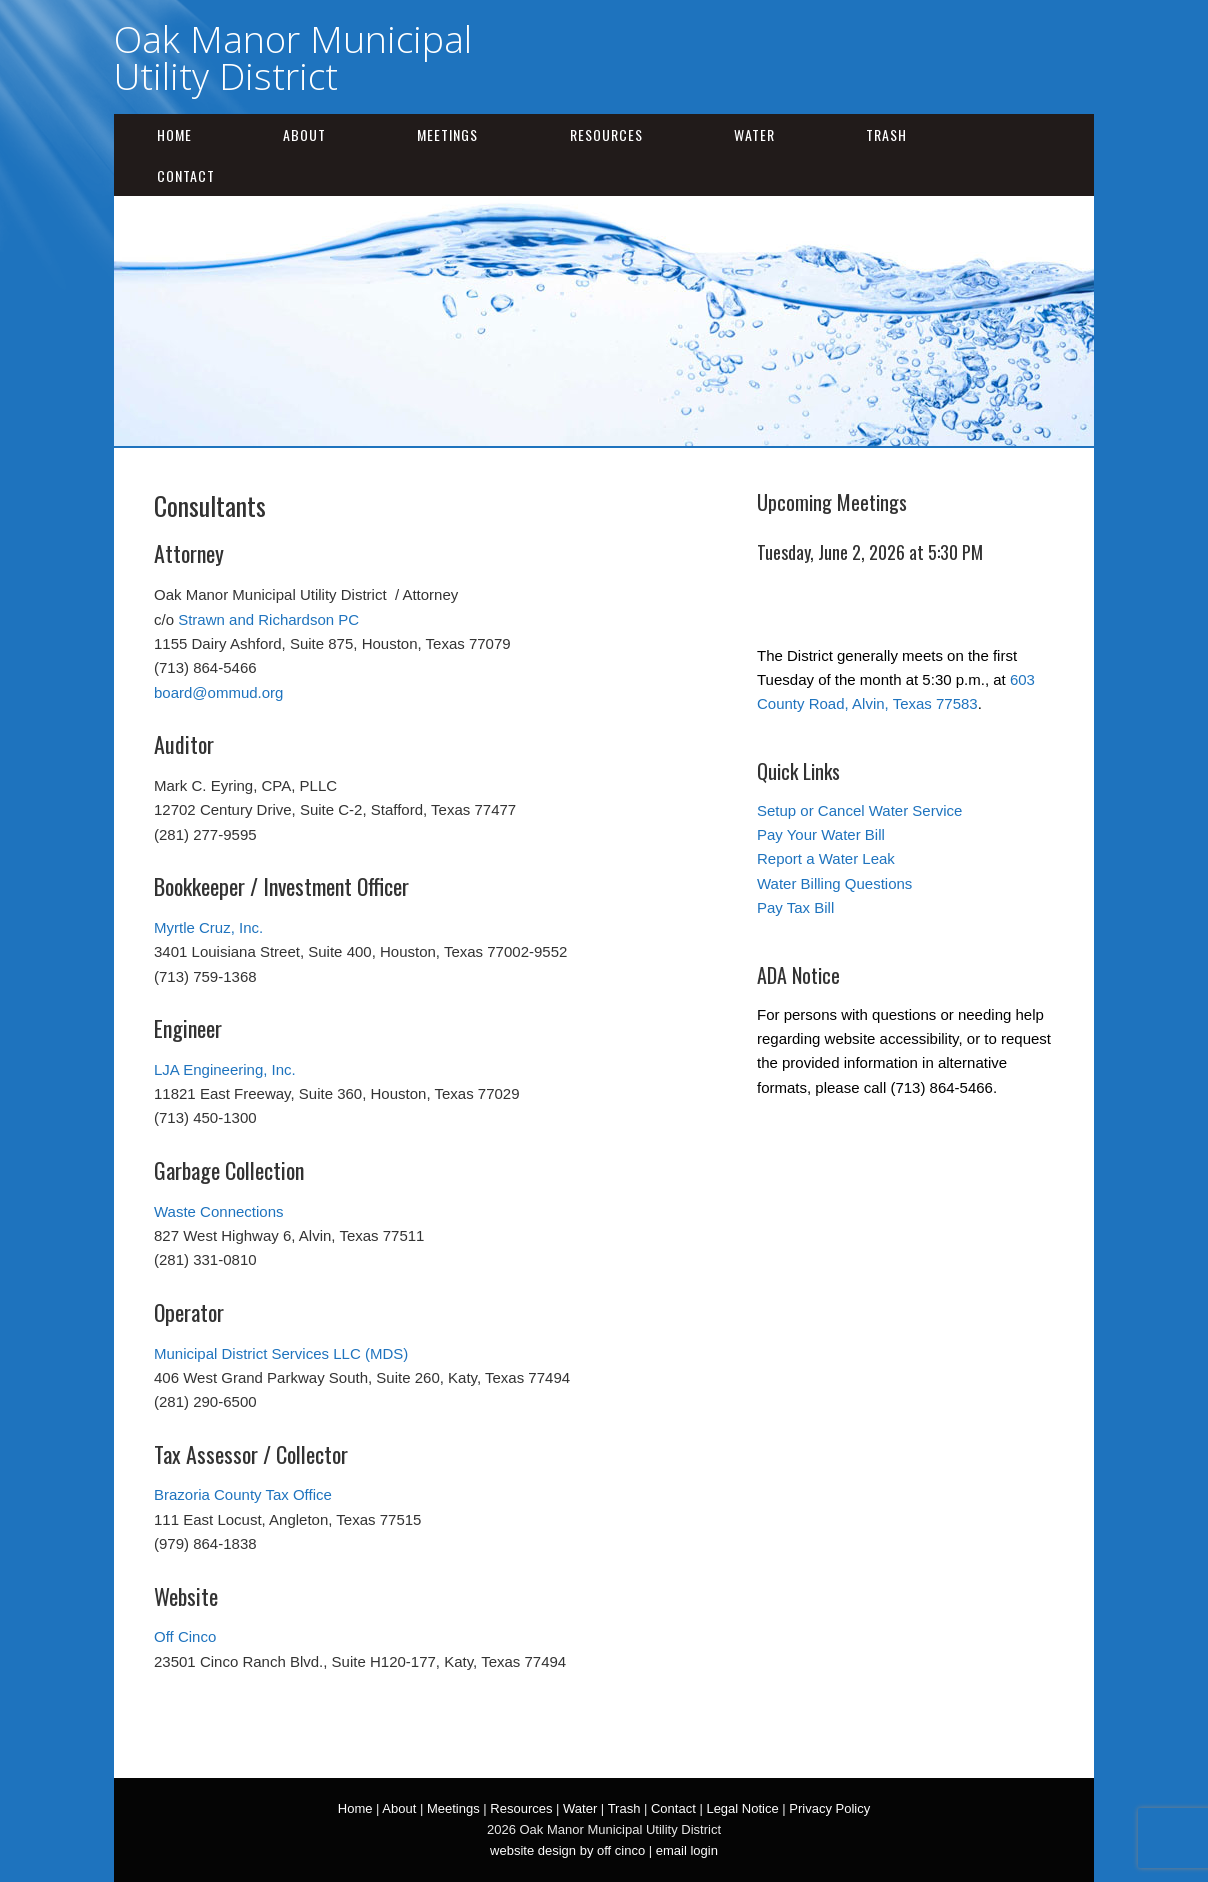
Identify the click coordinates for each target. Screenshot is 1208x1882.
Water (754, 134)
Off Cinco (185, 1636)
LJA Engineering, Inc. (225, 1069)
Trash (886, 134)
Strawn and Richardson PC (268, 619)
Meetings (447, 134)
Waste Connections (219, 1211)
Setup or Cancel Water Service (859, 810)
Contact (186, 175)
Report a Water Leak (826, 858)
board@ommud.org (218, 692)
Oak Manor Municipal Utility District (293, 57)
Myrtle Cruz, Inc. (208, 927)
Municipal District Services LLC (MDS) (281, 1353)
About (304, 134)
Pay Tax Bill (795, 907)
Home (174, 134)
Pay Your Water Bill (821, 834)
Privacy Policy (829, 1808)
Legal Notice (742, 1808)
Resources (606, 134)
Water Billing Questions (834, 883)
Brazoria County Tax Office (243, 1494)
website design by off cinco (567, 1850)
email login (687, 1850)
